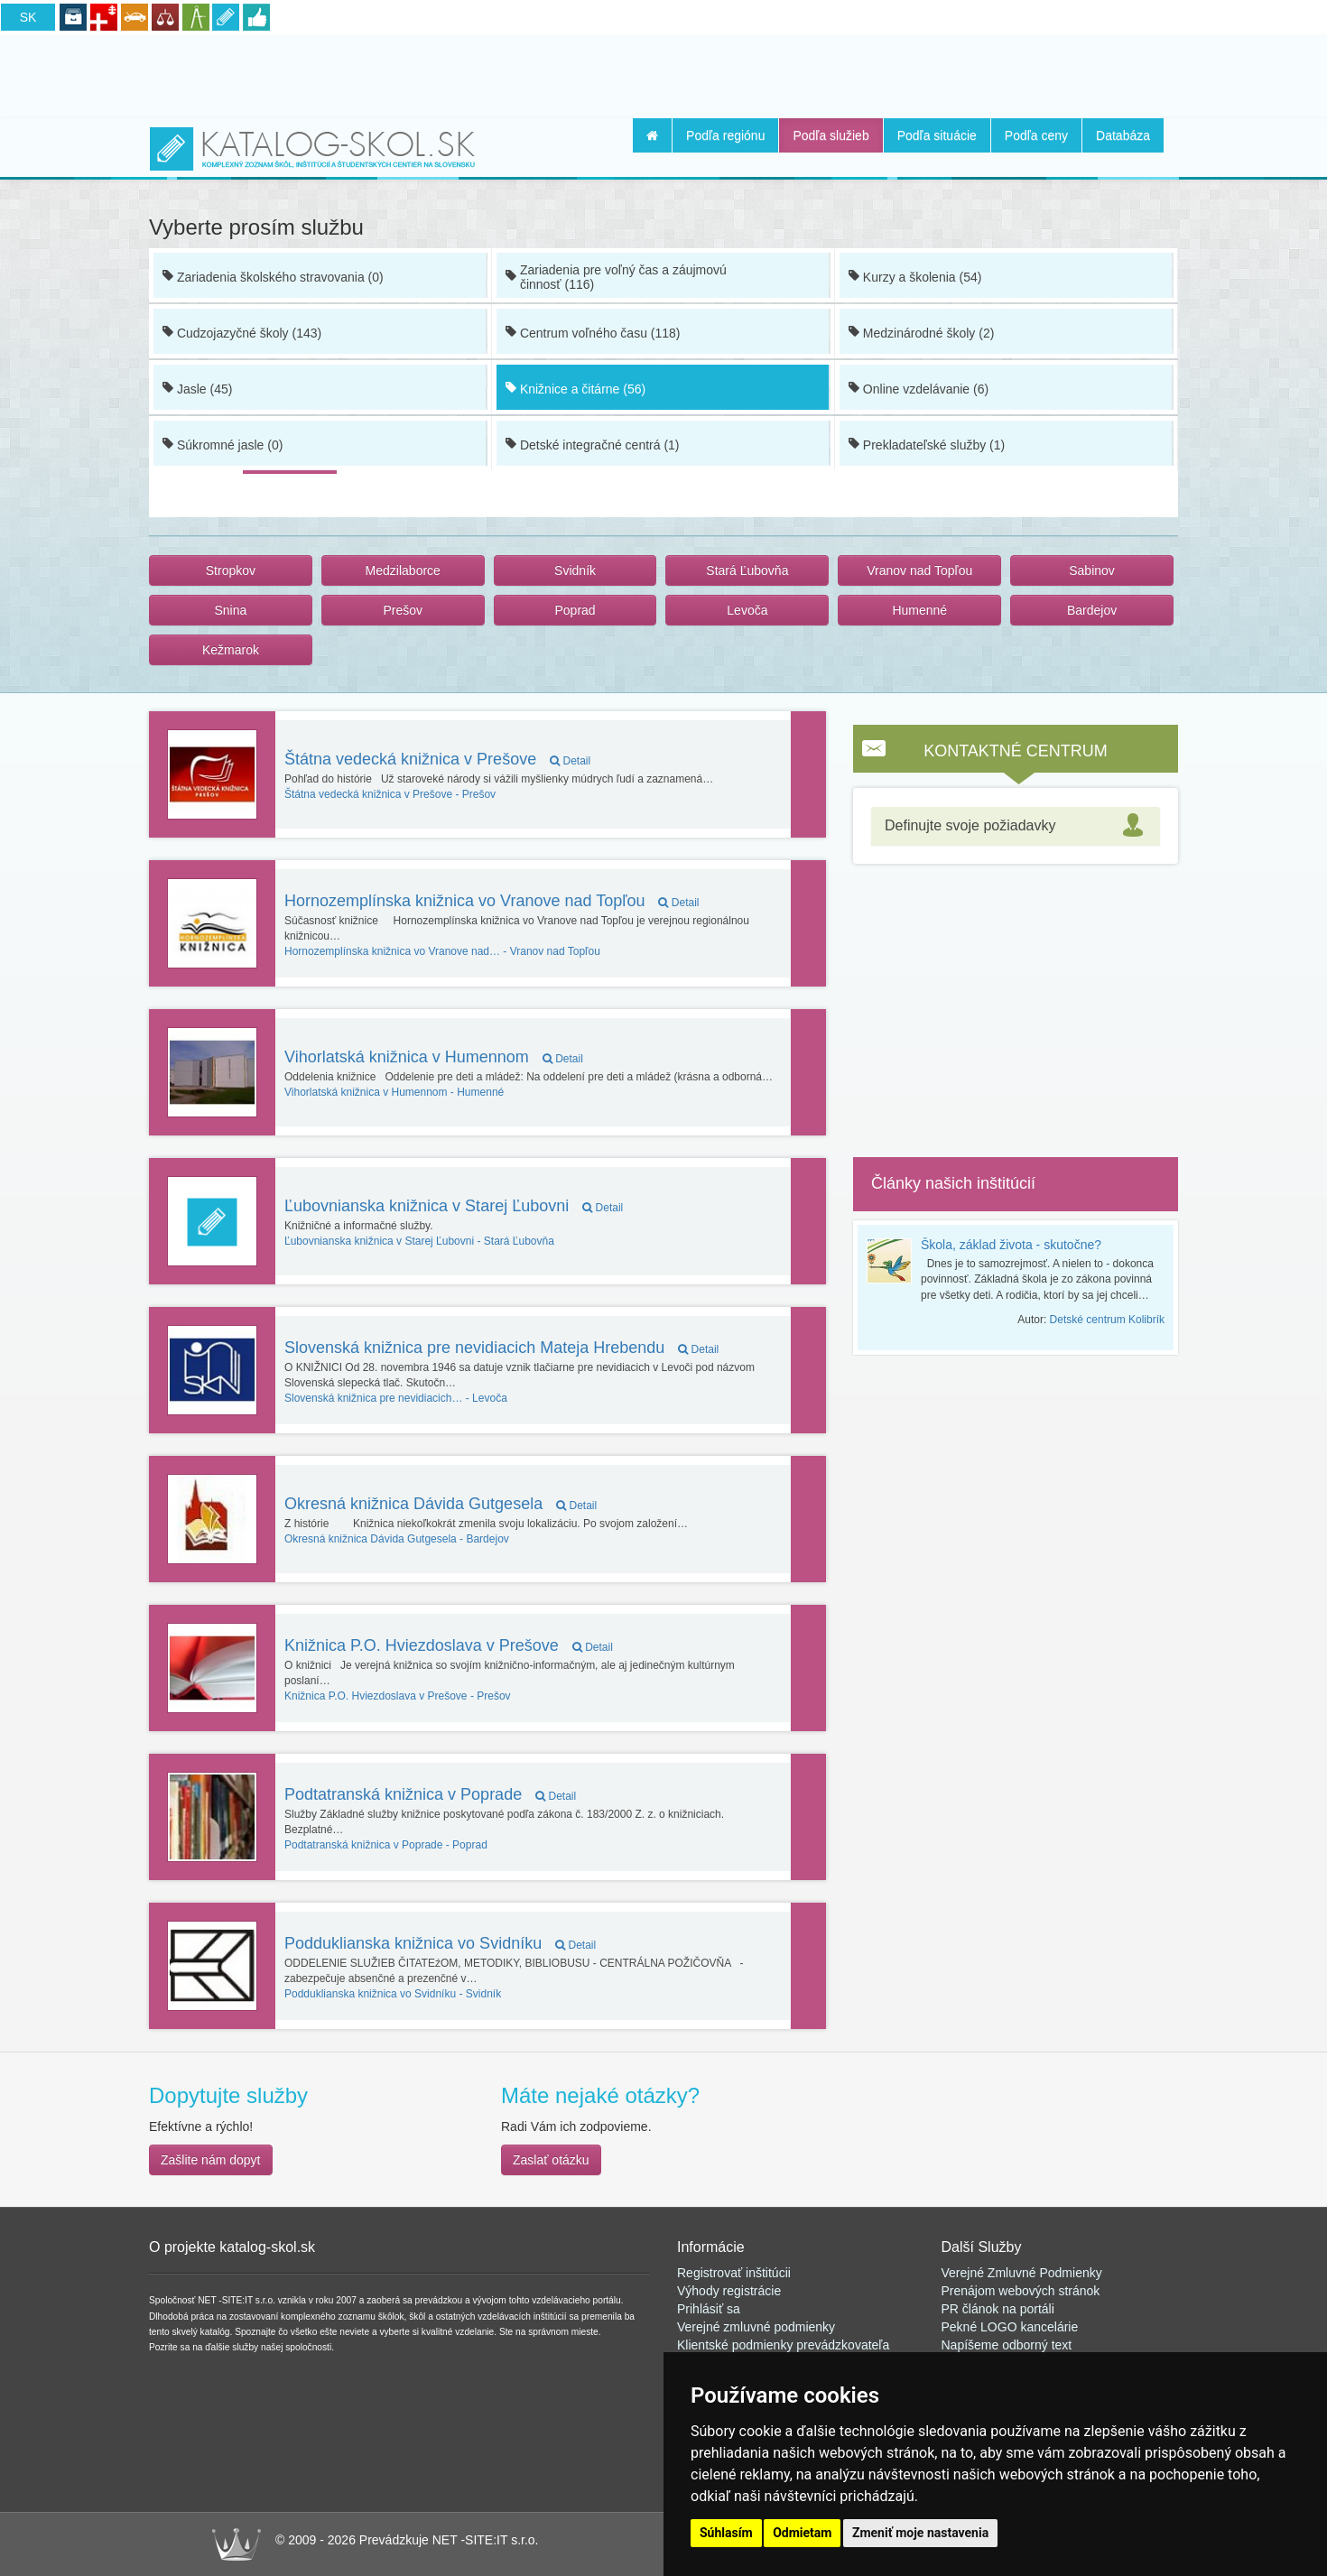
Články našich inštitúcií (953, 1183)
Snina (231, 610)
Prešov (402, 610)
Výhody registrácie (729, 2291)
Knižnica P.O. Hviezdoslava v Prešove (448, 1645)
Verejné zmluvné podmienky (756, 2327)
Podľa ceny (1036, 135)
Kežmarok (230, 650)
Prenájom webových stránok (1021, 2291)
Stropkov (230, 570)
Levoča (747, 610)
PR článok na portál (997, 2309)
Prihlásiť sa (708, 2309)
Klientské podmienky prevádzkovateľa (783, 2345)
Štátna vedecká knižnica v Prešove (437, 759)
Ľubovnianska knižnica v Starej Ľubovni (453, 1206)
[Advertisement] (663, 73)
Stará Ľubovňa (747, 570)
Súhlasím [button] (726, 2532)
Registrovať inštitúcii (734, 2273)
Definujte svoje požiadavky (970, 825)
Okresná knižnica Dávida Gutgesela (440, 1504)
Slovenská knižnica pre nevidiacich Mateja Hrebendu (501, 1348)
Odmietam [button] (802, 2532)
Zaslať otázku (551, 2160)
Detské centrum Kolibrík (1107, 1319)
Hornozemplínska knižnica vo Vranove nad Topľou (492, 901)
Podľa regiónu (725, 135)
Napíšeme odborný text (1007, 2345)
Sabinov (1092, 570)
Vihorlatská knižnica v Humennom (433, 1057)
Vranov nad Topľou (919, 570)
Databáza (1123, 135)
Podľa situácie (937, 135)
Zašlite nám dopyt (211, 2160)
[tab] (1015, 826)
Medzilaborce (403, 570)
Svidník (575, 570)
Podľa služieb (830, 135)
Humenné (919, 610)
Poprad (574, 610)
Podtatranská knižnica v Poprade (430, 1794)
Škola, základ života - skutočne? (1011, 1244)
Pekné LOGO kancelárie (1010, 2327)
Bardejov (1092, 610)
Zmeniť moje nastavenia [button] (920, 2532)
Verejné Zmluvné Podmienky (1022, 2273)
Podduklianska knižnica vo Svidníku (440, 1943)
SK (28, 17)
